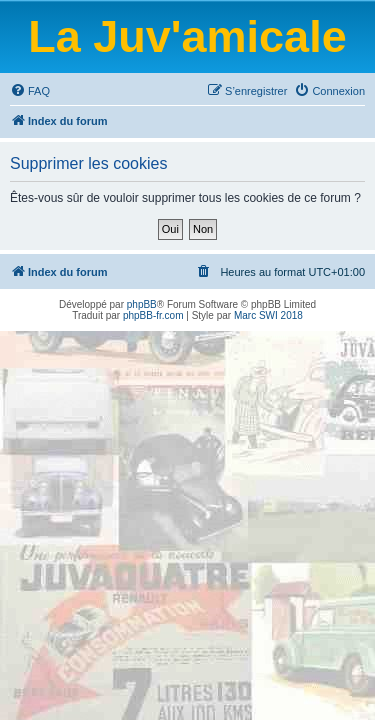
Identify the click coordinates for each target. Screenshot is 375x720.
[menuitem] (30, 91)
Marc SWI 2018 (268, 315)
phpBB (142, 304)
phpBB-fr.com (153, 315)
